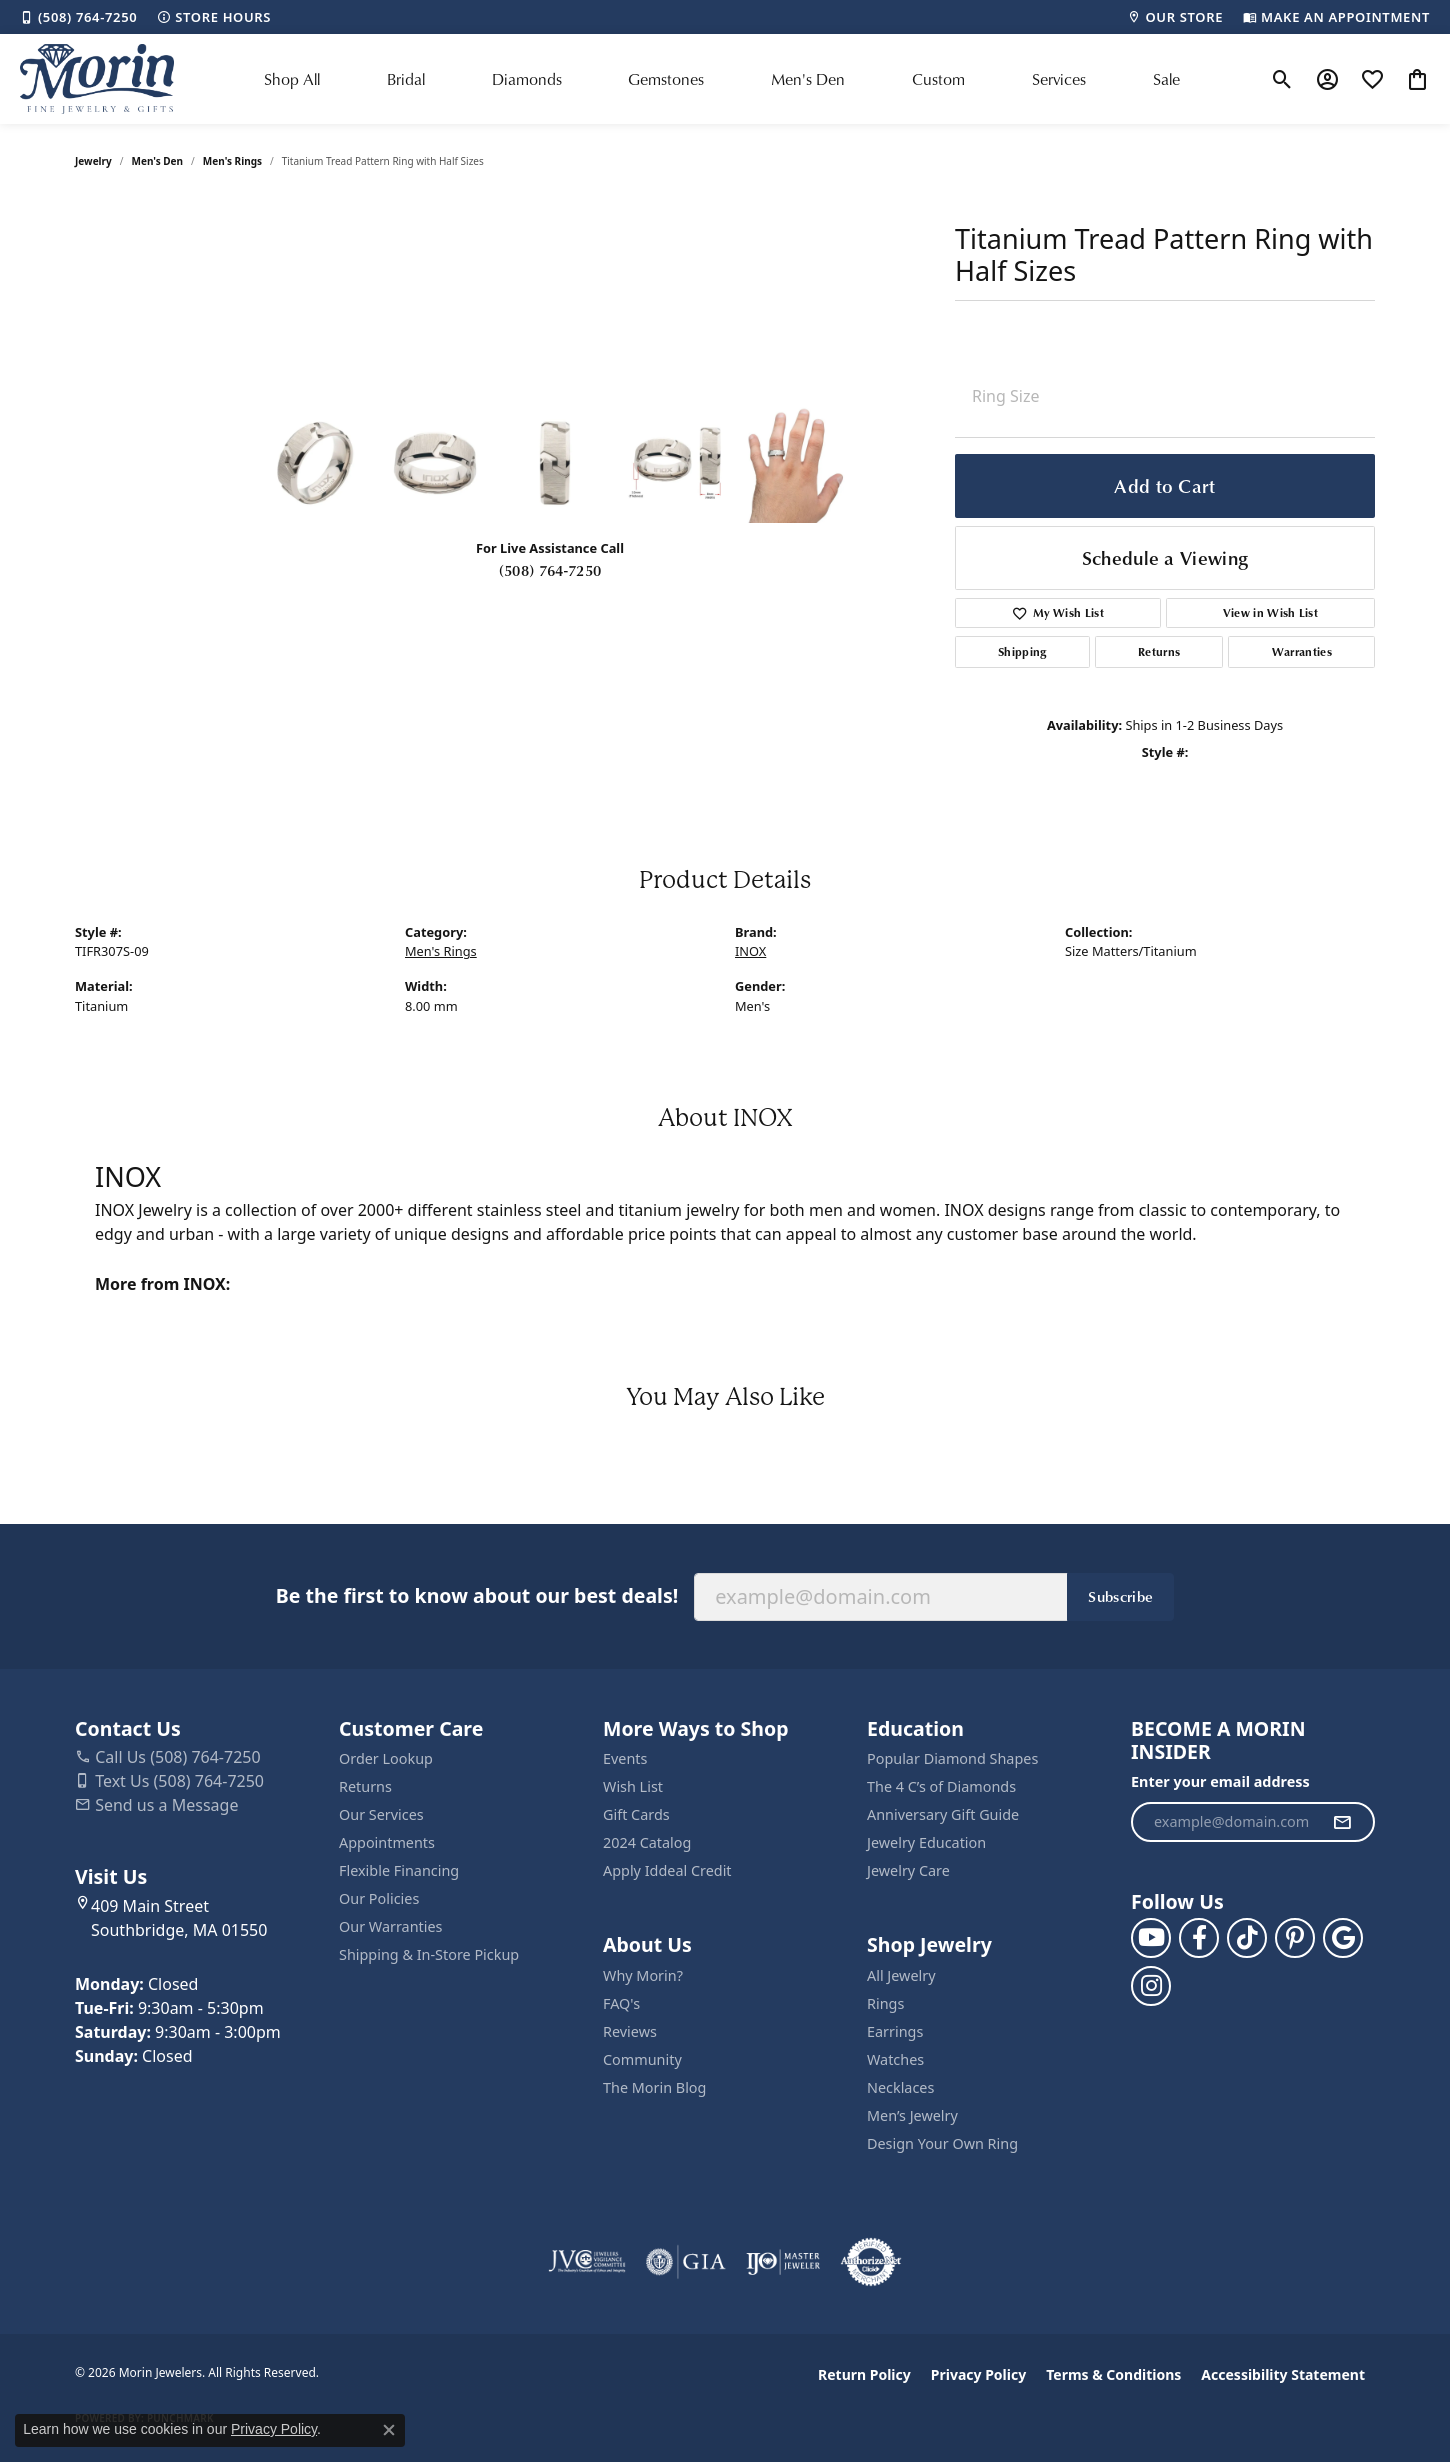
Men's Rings (232, 161)
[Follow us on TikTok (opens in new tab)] (1247, 1938)
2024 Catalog (647, 1842)
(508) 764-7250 (550, 570)
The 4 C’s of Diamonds (941, 1786)
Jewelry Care (908, 1870)
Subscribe (1120, 1596)
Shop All (292, 79)
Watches (895, 2059)
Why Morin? (643, 1975)
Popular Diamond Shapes (952, 1758)
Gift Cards (636, 1814)
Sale (1166, 79)
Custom (938, 79)
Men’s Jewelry (912, 2115)
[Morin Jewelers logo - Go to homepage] (97, 79)
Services (1059, 79)
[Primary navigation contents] (722, 79)
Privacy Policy (978, 2374)
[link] (78, 17)
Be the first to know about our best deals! (477, 1595)
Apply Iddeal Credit (667, 1870)
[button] (1282, 79)
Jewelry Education (926, 1842)
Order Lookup (386, 1758)
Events (625, 1758)
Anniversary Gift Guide (943, 1814)
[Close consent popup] (389, 2430)
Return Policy (864, 2374)
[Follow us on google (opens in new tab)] (1343, 1938)
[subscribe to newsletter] (1342, 1822)
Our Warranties (390, 1926)
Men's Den (808, 79)
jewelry (93, 161)
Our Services (381, 1814)
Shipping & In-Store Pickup (429, 1954)
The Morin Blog (654, 2087)
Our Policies (379, 1898)
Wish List (633, 1786)
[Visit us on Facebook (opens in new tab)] (1199, 1938)
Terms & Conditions (1113, 2374)
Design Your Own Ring (942, 2143)
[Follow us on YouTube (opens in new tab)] (1151, 1938)
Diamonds (527, 79)
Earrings (895, 2031)
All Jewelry (901, 1975)
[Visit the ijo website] (783, 2262)
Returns (1159, 651)
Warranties (1302, 651)
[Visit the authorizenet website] (871, 2262)
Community (642, 2059)
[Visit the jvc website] (587, 2262)
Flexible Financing (399, 1870)
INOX (750, 951)
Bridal (406, 79)
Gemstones (666, 79)
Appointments (387, 1842)
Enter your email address (1220, 1781)
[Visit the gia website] (686, 2262)
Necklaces (900, 2087)
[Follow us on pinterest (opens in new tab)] (1295, 1938)
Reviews (630, 2031)
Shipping (1022, 651)
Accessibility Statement (1283, 2374)
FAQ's (621, 2003)
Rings (885, 2003)
